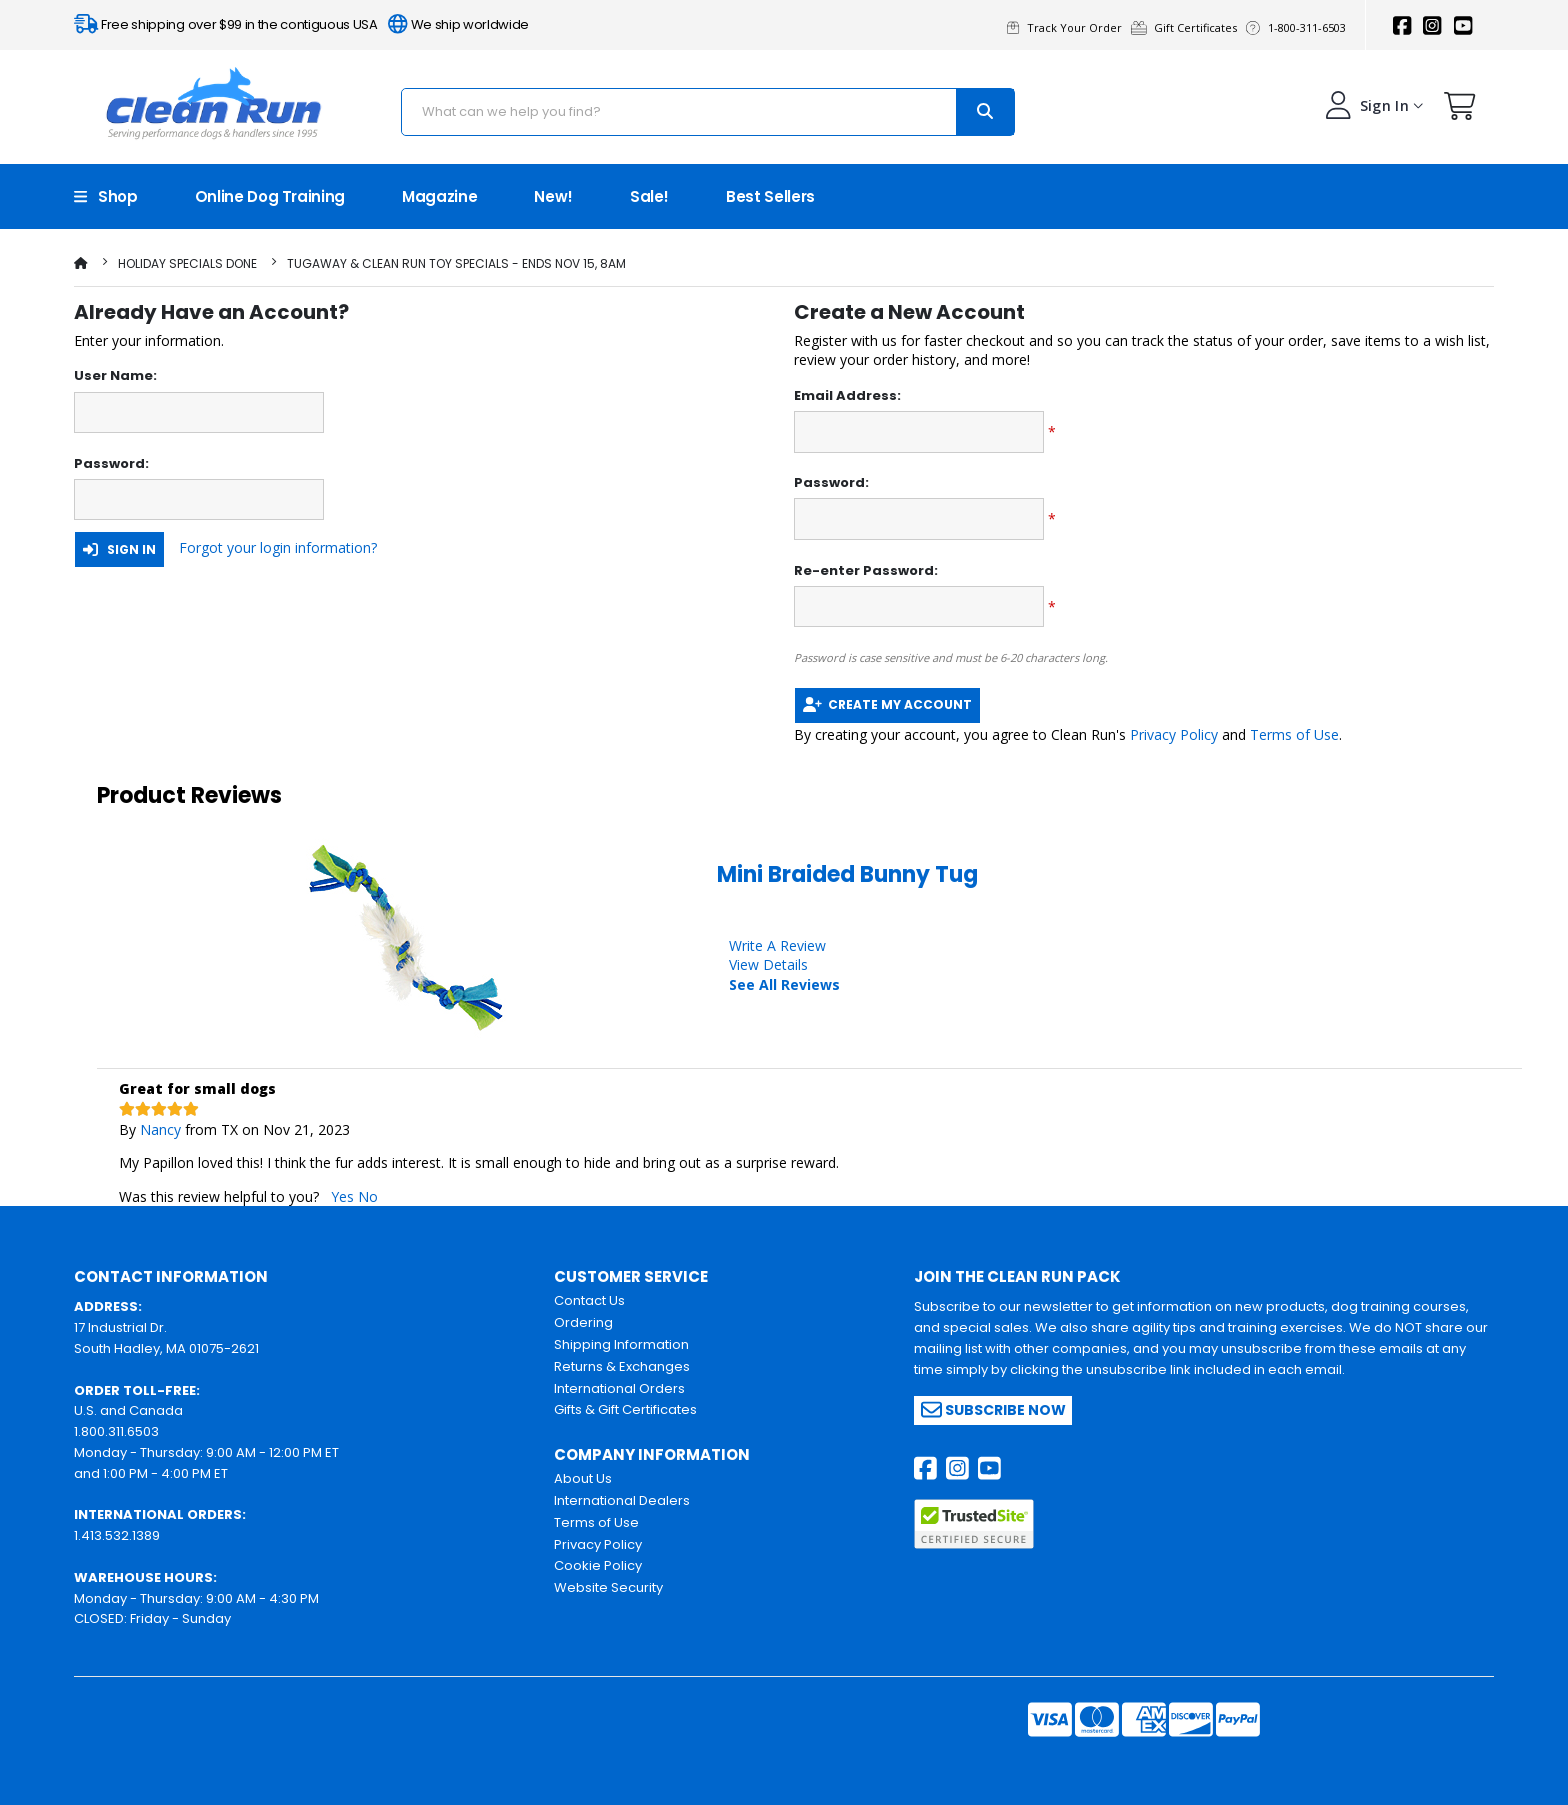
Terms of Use (1294, 734)
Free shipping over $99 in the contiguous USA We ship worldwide (301, 24)
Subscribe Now (993, 1409)
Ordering (583, 1322)
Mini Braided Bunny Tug (847, 874)
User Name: (115, 376)
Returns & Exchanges (622, 1366)
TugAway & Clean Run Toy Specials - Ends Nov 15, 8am (456, 263)
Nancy (160, 1129)
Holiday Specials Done (187, 263)
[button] (1460, 110)
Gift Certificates (1188, 27)
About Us (583, 1478)
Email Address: (847, 396)
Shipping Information (621, 1344)
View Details (768, 964)
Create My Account (887, 704)
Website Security (608, 1587)
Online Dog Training (270, 196)
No (368, 1196)
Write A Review (777, 945)
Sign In (119, 549)
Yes (342, 1196)
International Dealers (622, 1500)
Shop (106, 196)
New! (553, 196)
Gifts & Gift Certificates (625, 1409)
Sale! (649, 196)
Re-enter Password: (866, 571)
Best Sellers (770, 196)
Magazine (439, 196)
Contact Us (589, 1300)
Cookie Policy (598, 1565)
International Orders (619, 1388)
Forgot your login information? (278, 547)
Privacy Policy (1174, 734)
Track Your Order (1069, 27)
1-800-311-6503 (1299, 27)
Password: (111, 464)
